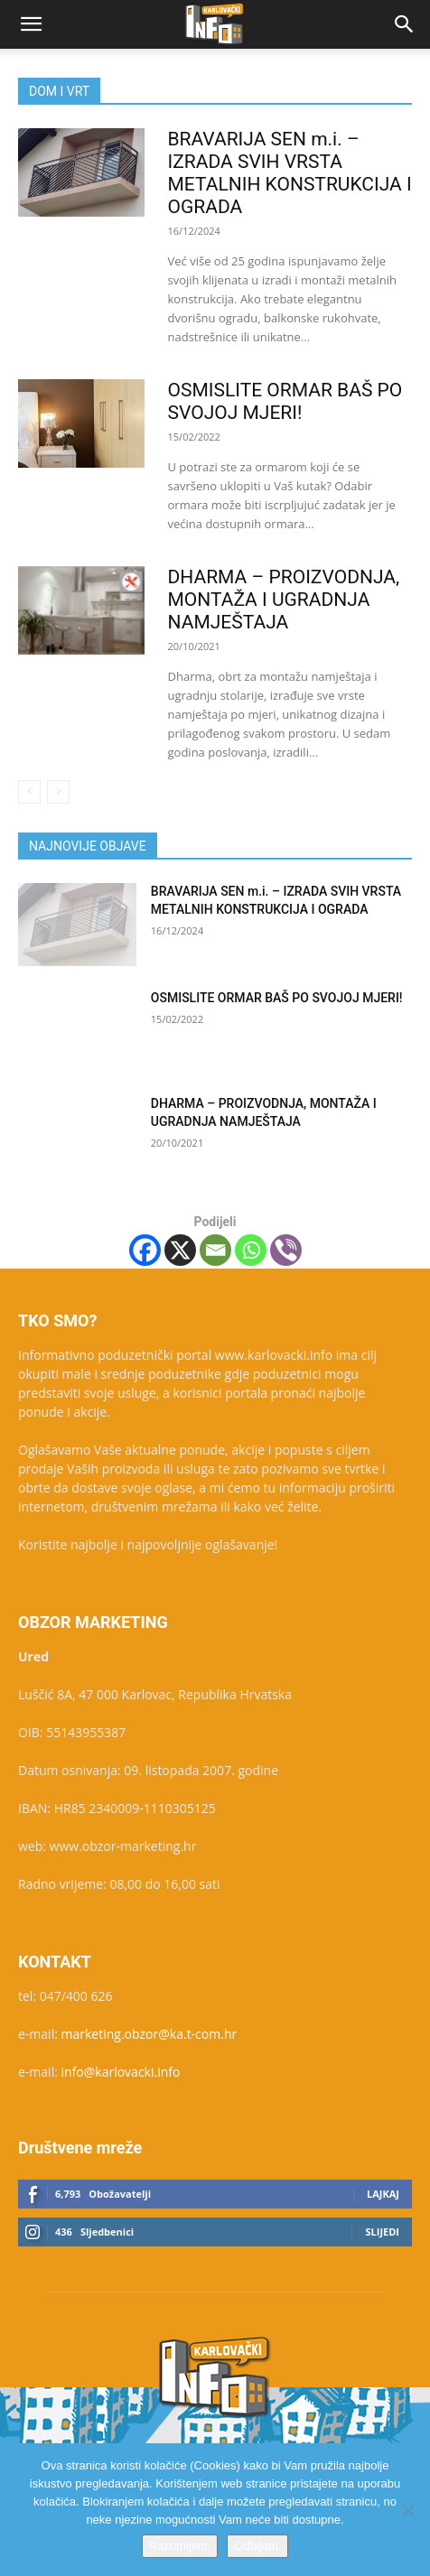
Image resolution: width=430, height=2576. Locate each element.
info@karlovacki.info (121, 2071)
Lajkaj (383, 2193)
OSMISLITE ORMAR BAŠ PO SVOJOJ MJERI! (285, 401)
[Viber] (286, 1250)
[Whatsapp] (250, 1250)
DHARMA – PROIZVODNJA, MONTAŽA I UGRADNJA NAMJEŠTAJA (284, 599)
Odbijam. (257, 2546)
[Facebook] (145, 1250)
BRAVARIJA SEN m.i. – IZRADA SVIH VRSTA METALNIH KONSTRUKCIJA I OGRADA (290, 173)
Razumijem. (180, 2546)
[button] (31, 24)
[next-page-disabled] (58, 792)
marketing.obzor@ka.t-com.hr (149, 2033)
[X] (180, 1250)
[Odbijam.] (407, 2510)
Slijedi (382, 2231)
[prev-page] (29, 792)
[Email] (215, 1250)
